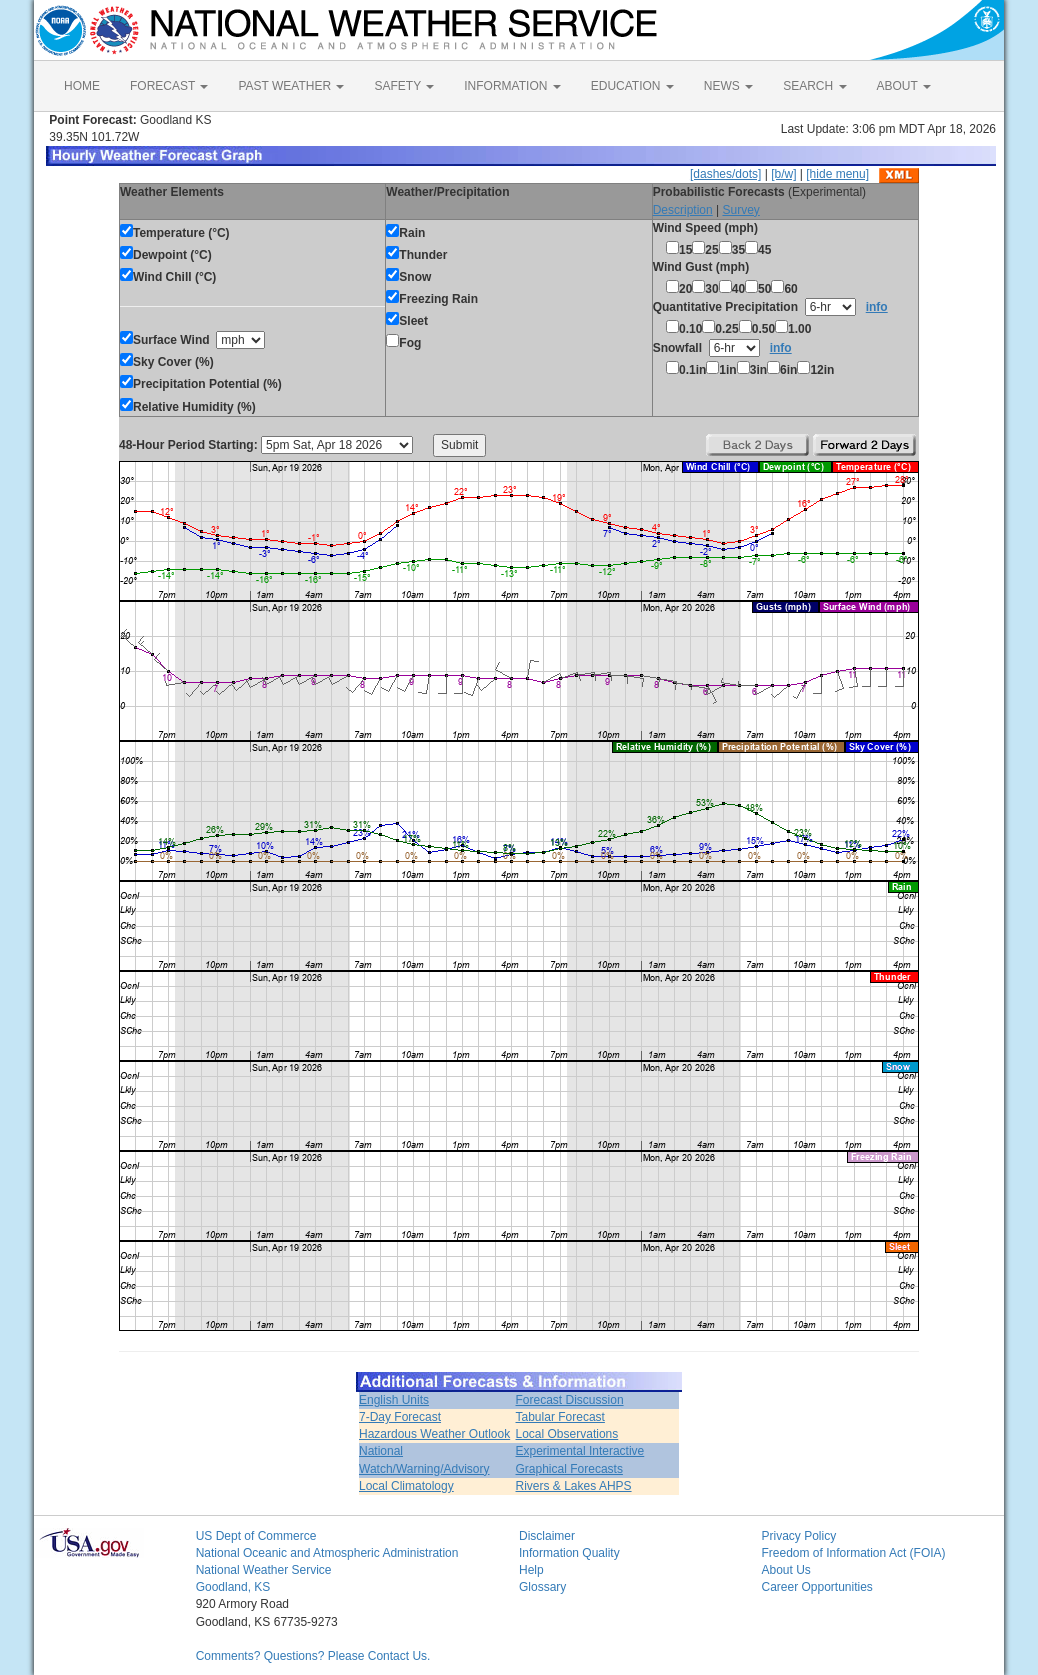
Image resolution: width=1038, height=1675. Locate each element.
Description (683, 210)
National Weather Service (264, 1570)
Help (531, 1570)
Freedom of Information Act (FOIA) (853, 1553)
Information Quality (569, 1553)
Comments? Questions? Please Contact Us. (313, 1656)
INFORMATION (512, 86)
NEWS (728, 86)
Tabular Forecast (560, 1417)
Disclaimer (547, 1536)
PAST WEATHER (291, 86)
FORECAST (169, 86)
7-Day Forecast (400, 1417)
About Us (785, 1570)
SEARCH (814, 86)
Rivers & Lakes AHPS (574, 1486)
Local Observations (567, 1434)
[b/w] (783, 174)
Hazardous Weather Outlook (434, 1434)
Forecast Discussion (570, 1400)
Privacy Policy (798, 1536)
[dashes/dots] (725, 174)
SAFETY (404, 86)
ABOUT (904, 86)
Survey (740, 210)
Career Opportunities (816, 1587)
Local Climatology (406, 1486)
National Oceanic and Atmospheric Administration (327, 1553)
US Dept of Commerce (256, 1536)
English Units (394, 1400)
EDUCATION (632, 86)
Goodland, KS (233, 1587)
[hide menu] (837, 174)
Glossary (542, 1587)
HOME (82, 86)
